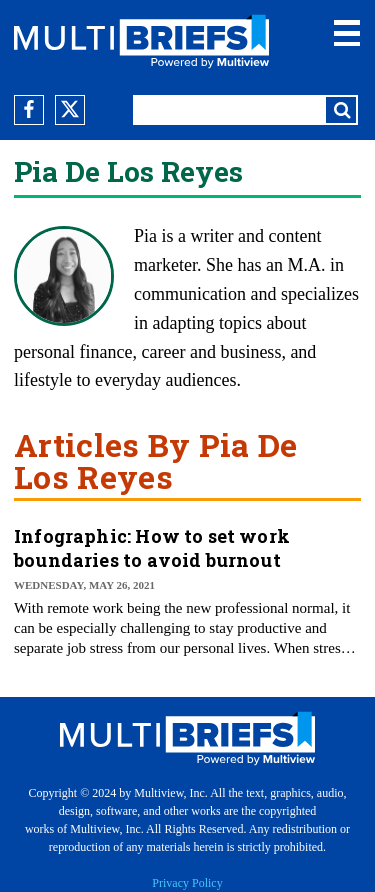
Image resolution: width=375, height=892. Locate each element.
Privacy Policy (187, 883)
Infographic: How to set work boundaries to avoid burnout (152, 547)
